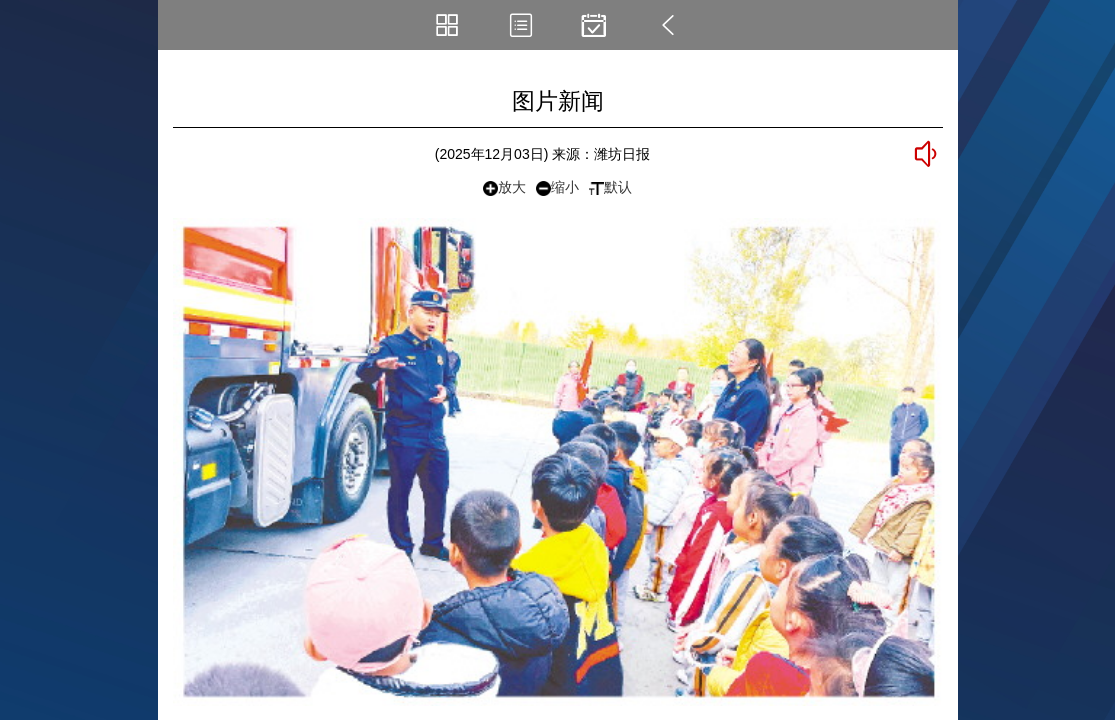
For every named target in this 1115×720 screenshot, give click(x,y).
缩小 (557, 187)
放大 (504, 187)
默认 (610, 187)
